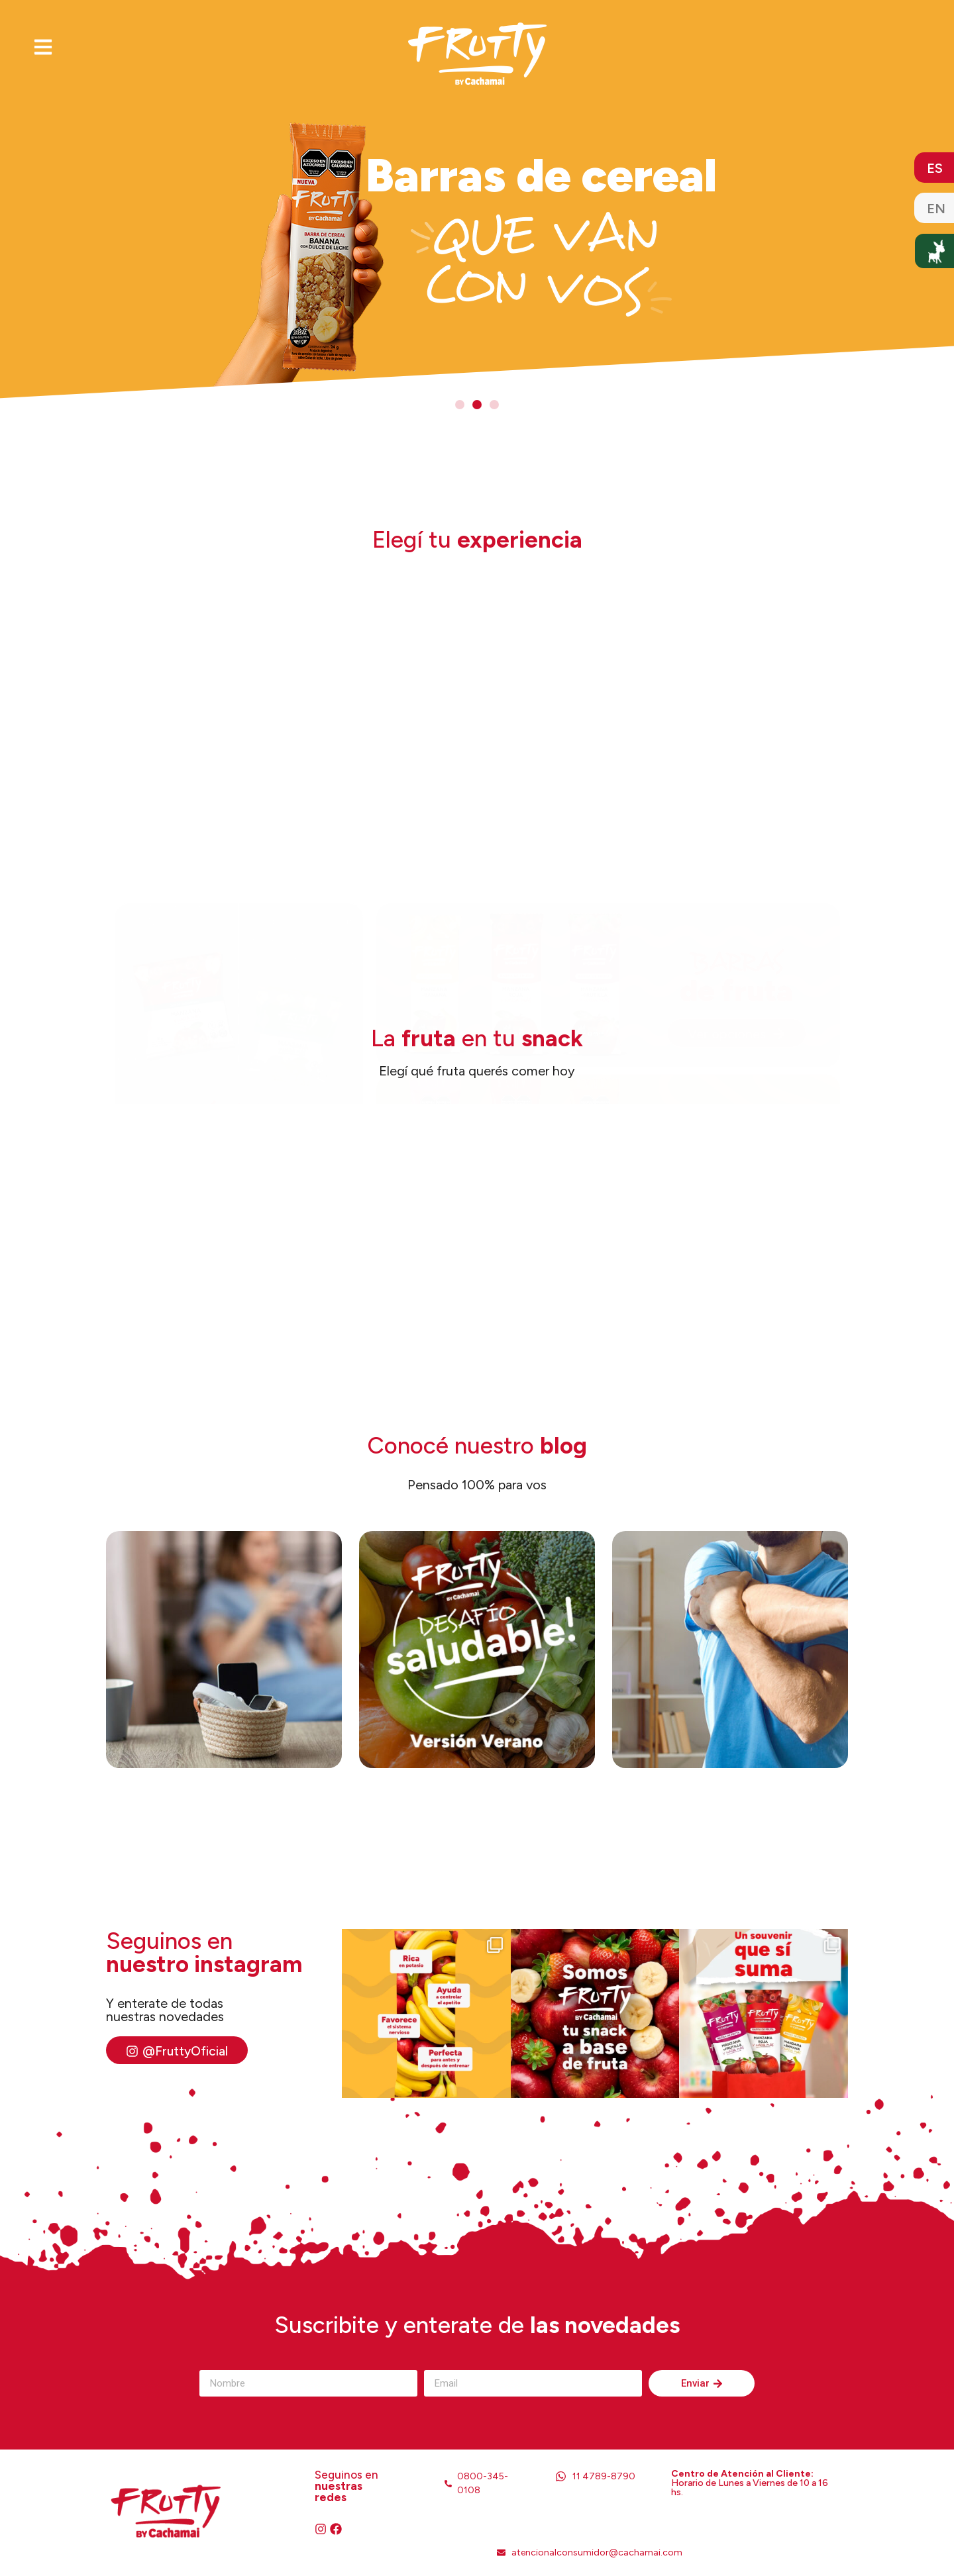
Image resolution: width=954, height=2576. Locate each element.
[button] (459, 404)
